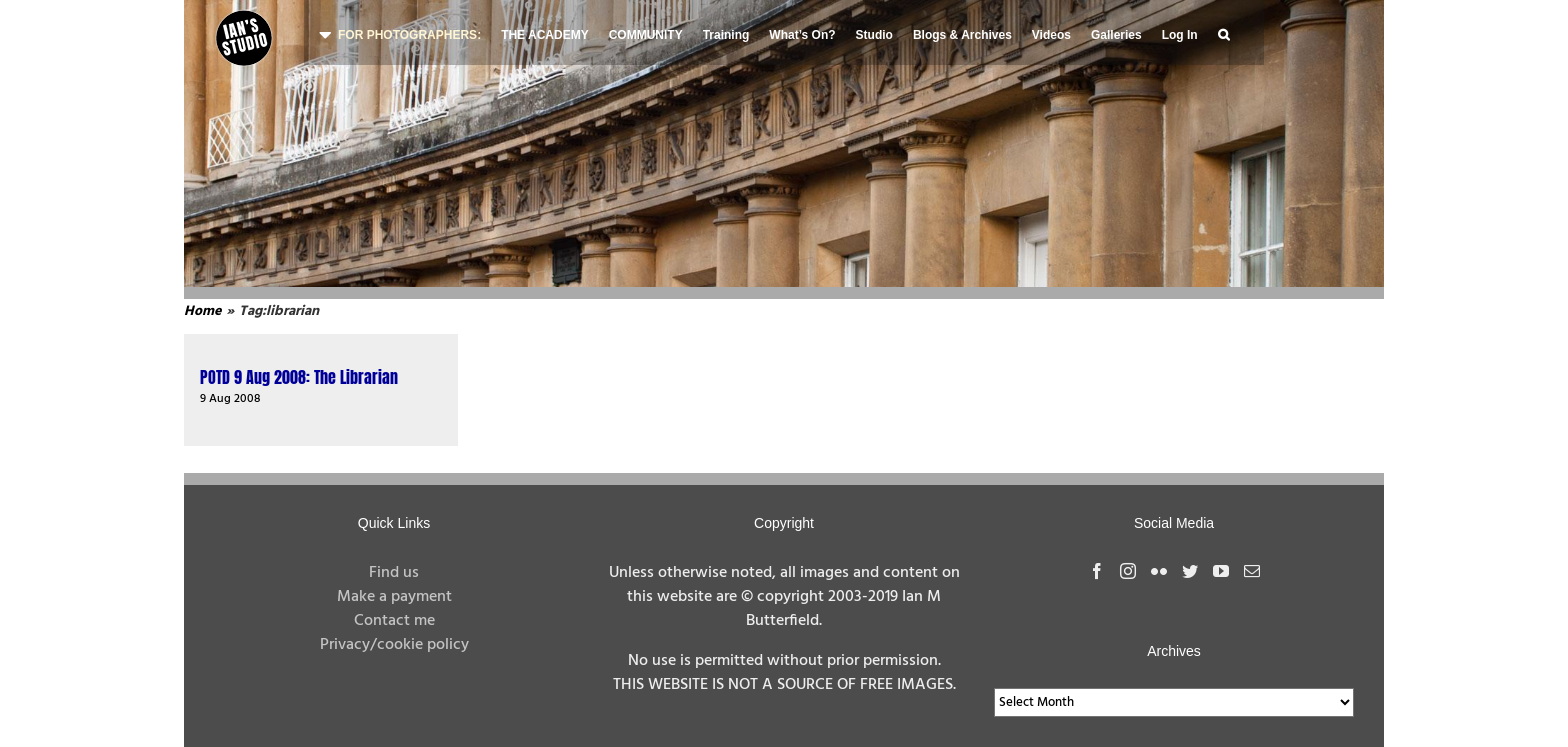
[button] (1223, 32)
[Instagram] (1128, 571)
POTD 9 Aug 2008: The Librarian (299, 377)
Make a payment (394, 597)
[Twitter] (1190, 571)
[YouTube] (1221, 571)
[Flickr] (1159, 571)
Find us (394, 573)
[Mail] (1252, 571)
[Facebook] (1097, 571)
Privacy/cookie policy (394, 645)
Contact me (394, 621)
